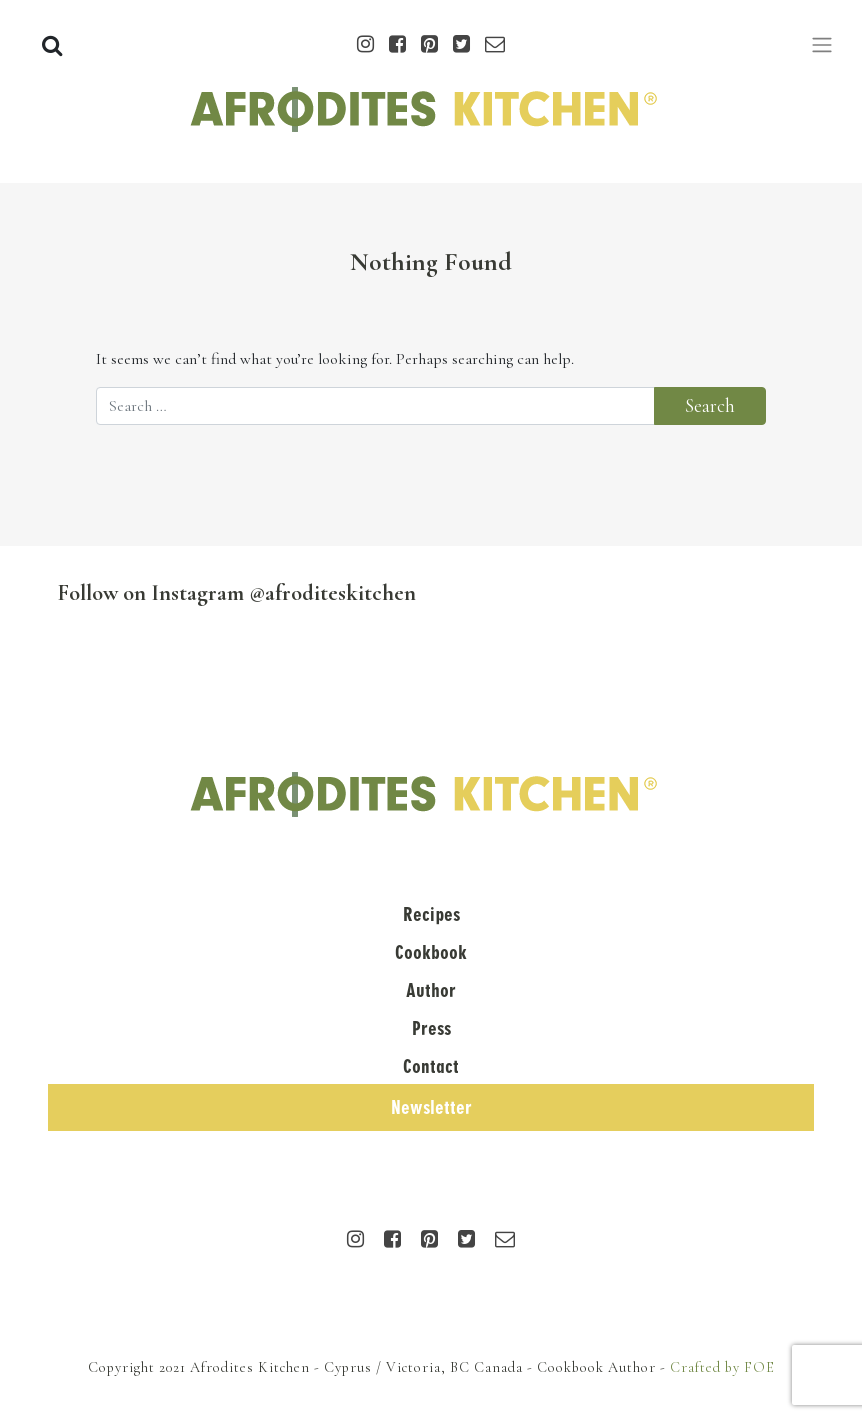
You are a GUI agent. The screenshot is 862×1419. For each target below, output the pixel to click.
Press (431, 1028)
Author (431, 990)
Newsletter (431, 1107)
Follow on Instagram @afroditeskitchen (237, 592)
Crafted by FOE (722, 1367)
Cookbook (431, 952)
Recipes (431, 914)
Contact (431, 1066)
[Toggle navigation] (822, 45)
